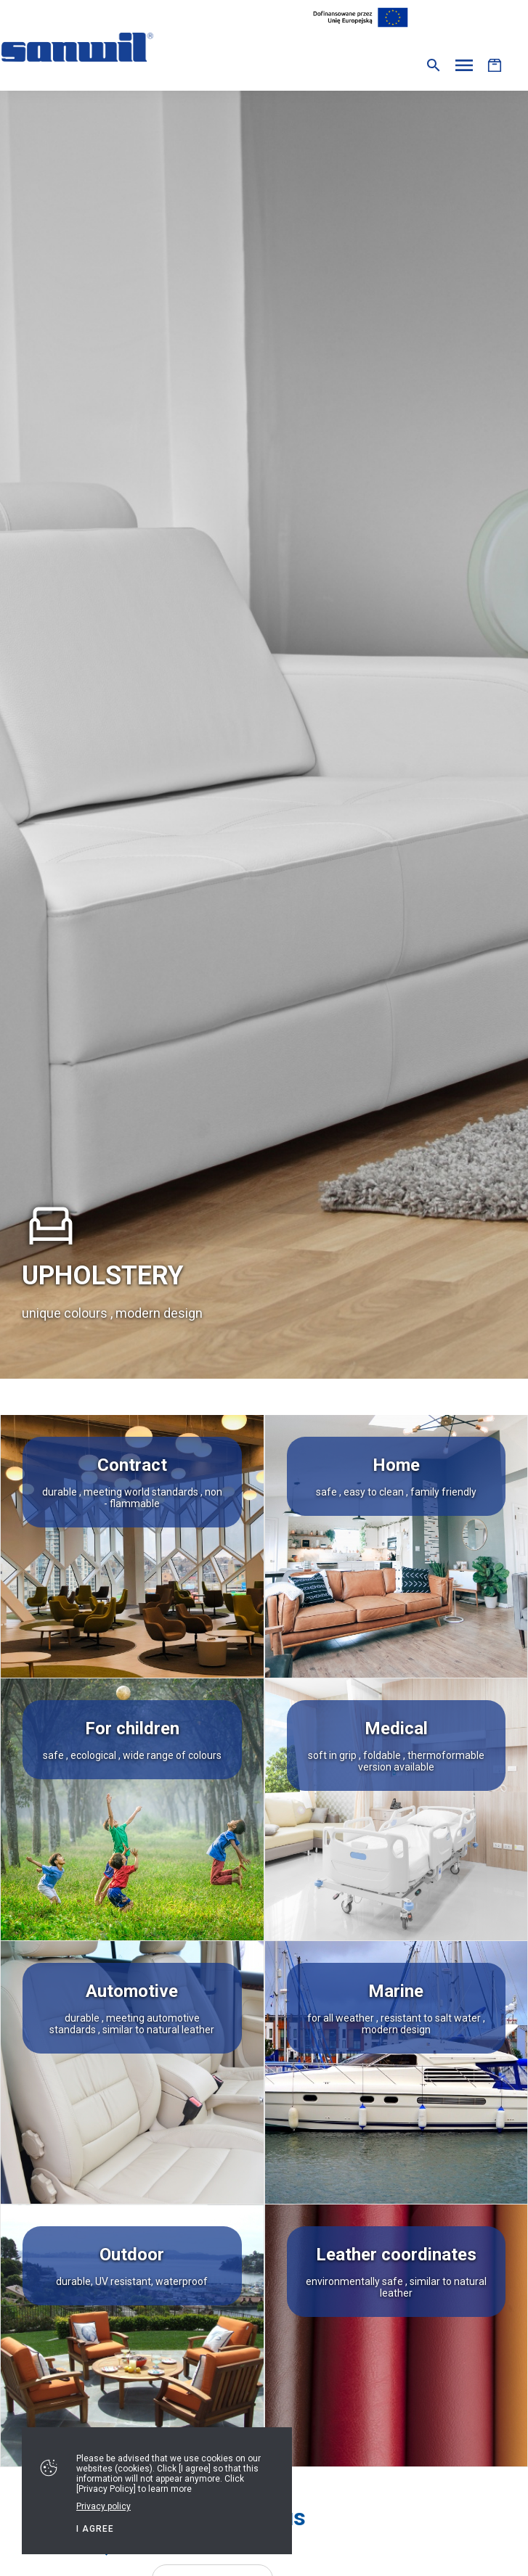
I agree (95, 2529)
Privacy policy (103, 2506)
